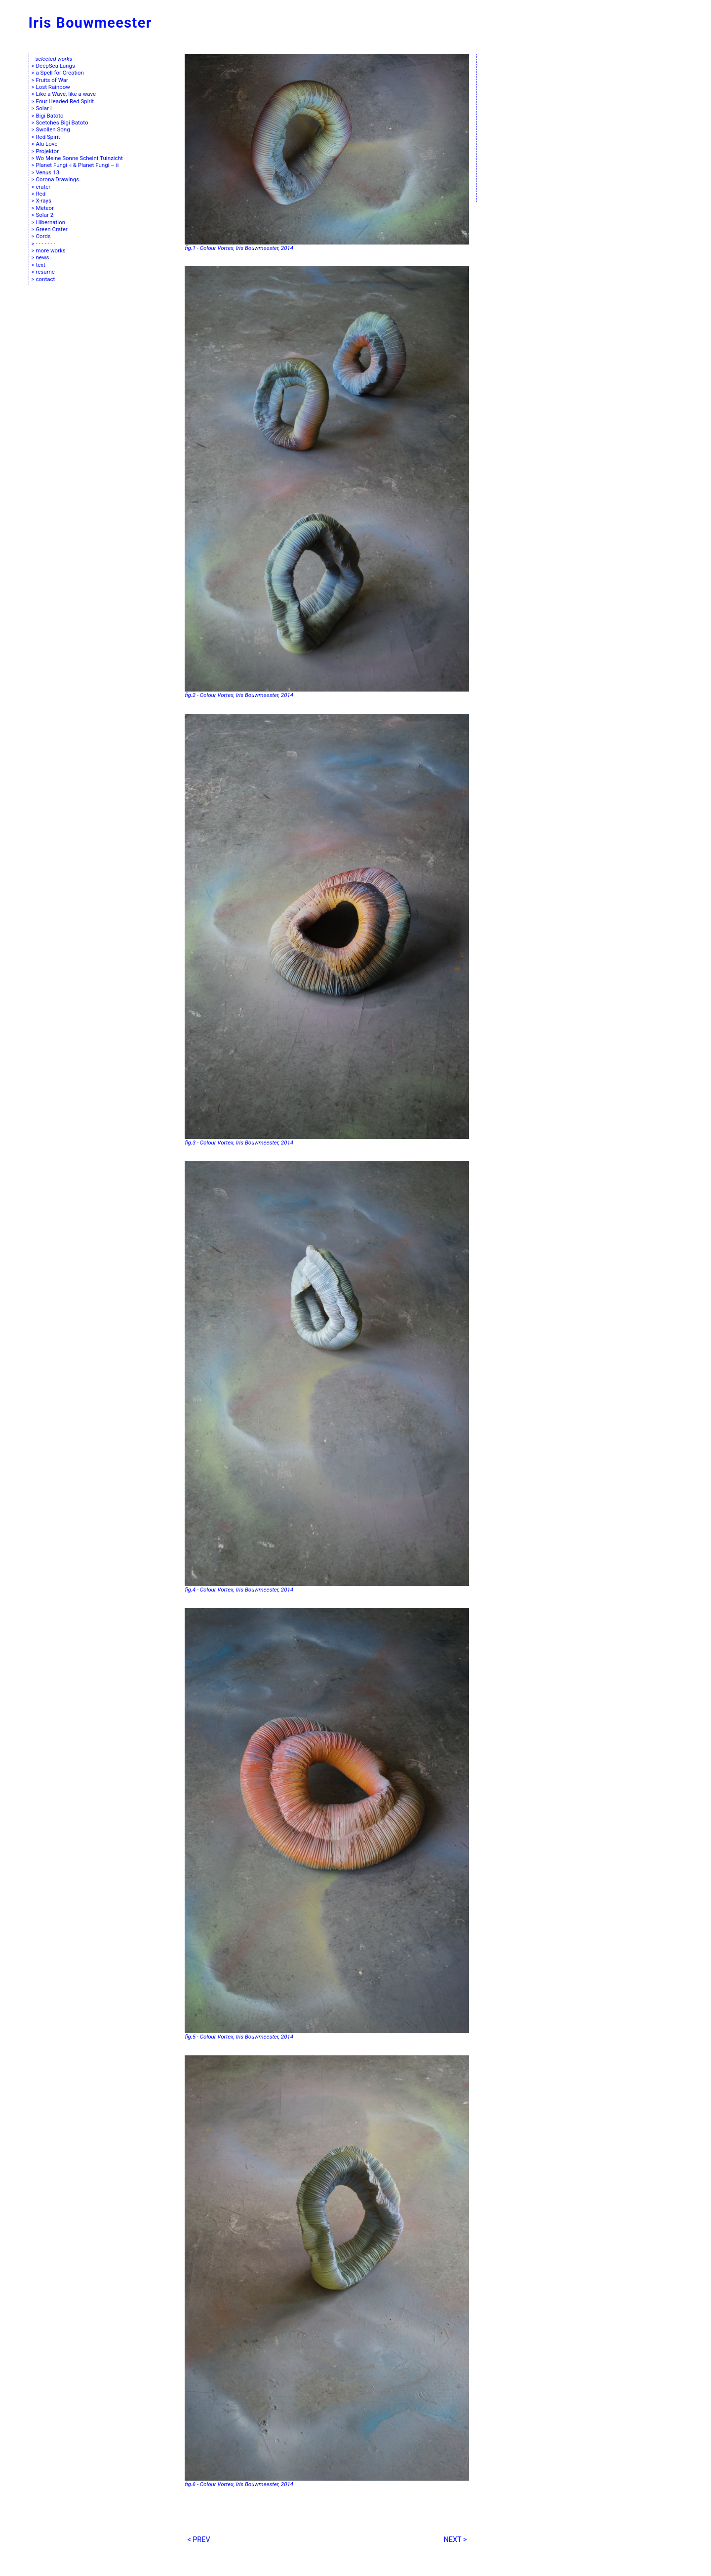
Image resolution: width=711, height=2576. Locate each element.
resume (45, 271)
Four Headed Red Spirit (65, 101)
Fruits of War (52, 80)
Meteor (45, 207)
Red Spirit (48, 136)
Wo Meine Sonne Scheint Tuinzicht (79, 158)
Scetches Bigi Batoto (62, 122)
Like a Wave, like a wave (66, 93)
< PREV (198, 2539)
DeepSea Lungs (55, 65)
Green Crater (51, 229)
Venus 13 (47, 172)
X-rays (43, 200)
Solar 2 (44, 214)
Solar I (43, 108)
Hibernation (50, 222)
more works (50, 250)
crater (43, 186)
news (42, 257)
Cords (43, 236)
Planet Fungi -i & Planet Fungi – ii (77, 165)
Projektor (47, 151)
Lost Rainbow (53, 86)
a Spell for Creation (59, 72)
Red (40, 193)
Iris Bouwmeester (90, 22)
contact (45, 279)
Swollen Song (53, 129)
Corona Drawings (57, 179)
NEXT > (455, 2539)
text (40, 264)
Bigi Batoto (49, 115)
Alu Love (46, 143)
